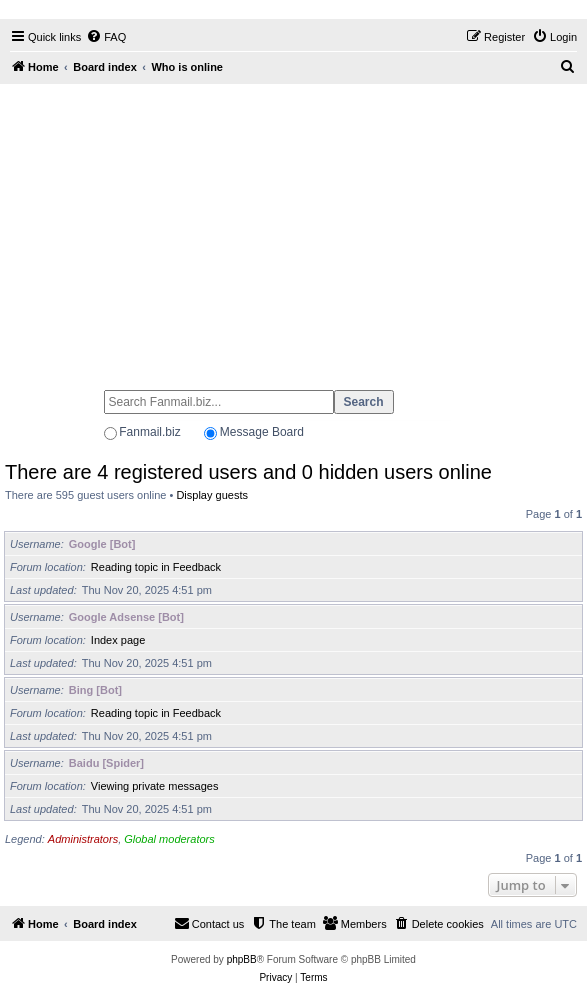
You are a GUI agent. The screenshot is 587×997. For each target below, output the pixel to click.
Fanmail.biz (149, 432)
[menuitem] (106, 37)
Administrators (83, 839)
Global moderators (169, 839)
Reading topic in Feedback (156, 567)
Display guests (212, 495)
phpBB (242, 959)
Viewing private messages (155, 786)
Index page (118, 640)
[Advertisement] (293, 228)
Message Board (262, 432)
